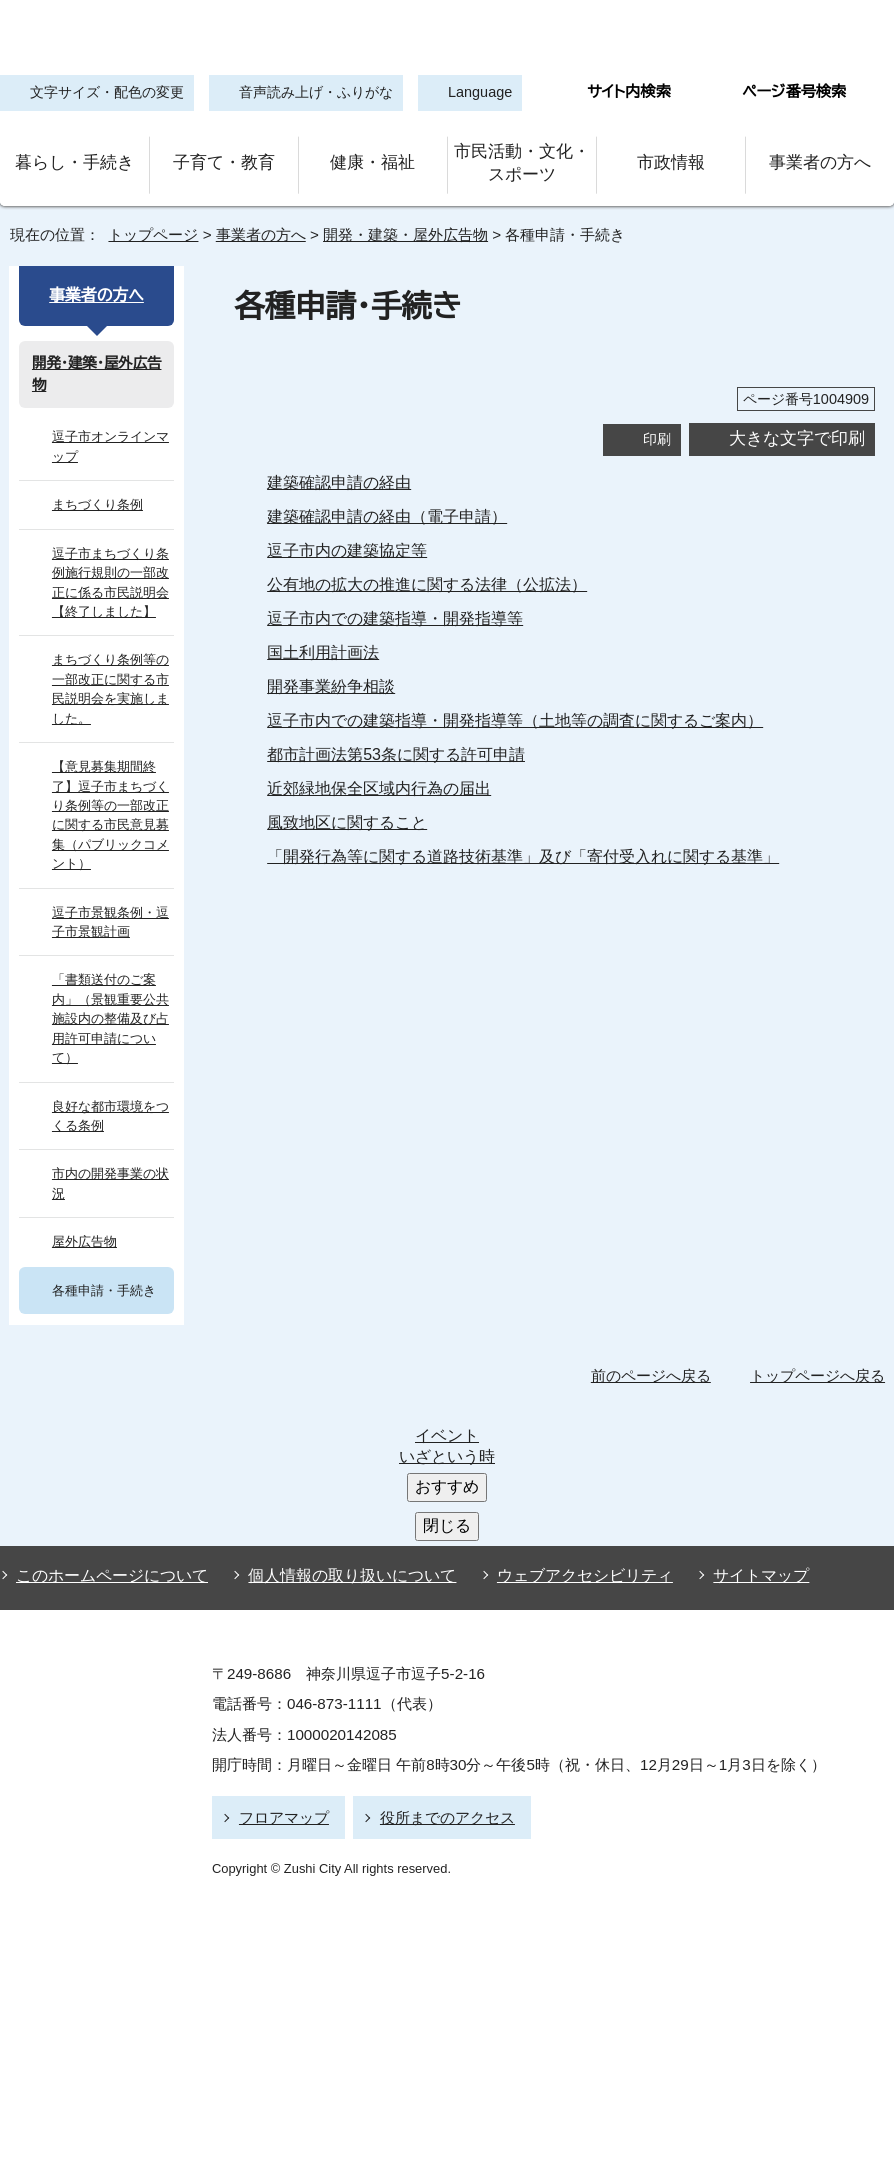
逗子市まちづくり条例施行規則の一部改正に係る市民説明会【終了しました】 (110, 571)
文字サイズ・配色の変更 (102, 93)
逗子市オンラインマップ (106, 436)
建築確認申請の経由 (339, 471)
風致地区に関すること (344, 811)
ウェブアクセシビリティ (566, 1386)
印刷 (657, 427)
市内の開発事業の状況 (110, 1134)
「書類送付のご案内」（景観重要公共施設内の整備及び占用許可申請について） (110, 978)
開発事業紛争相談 (331, 675)
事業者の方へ (819, 157)
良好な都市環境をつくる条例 (110, 1066)
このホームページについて (107, 1386)
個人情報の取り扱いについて (343, 1386)
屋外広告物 (84, 1192)
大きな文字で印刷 (797, 427)
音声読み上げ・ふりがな (302, 93)
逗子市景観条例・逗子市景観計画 (107, 891)
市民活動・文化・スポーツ (522, 158)
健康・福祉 (373, 157)
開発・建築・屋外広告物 (398, 223)
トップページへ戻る (820, 1325)
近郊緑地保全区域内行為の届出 (379, 777)
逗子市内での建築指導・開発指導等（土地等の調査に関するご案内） (502, 709)
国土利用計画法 (323, 641)
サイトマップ (729, 1386)
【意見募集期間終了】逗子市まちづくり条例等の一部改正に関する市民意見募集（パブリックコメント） (110, 794)
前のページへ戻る (656, 1325)
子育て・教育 (224, 157)
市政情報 (671, 157)
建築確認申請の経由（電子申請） (379, 505)
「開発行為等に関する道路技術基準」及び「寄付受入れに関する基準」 (505, 845)
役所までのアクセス (438, 1622)
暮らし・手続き (75, 157)
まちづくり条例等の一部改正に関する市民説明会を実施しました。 (109, 678)
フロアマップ (281, 1622)
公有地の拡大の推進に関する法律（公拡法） (418, 573)
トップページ (145, 223)
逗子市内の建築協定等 (347, 539)
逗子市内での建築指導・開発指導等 (391, 607)
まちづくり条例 (94, 493)
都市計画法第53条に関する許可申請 (398, 743)
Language (468, 93)
